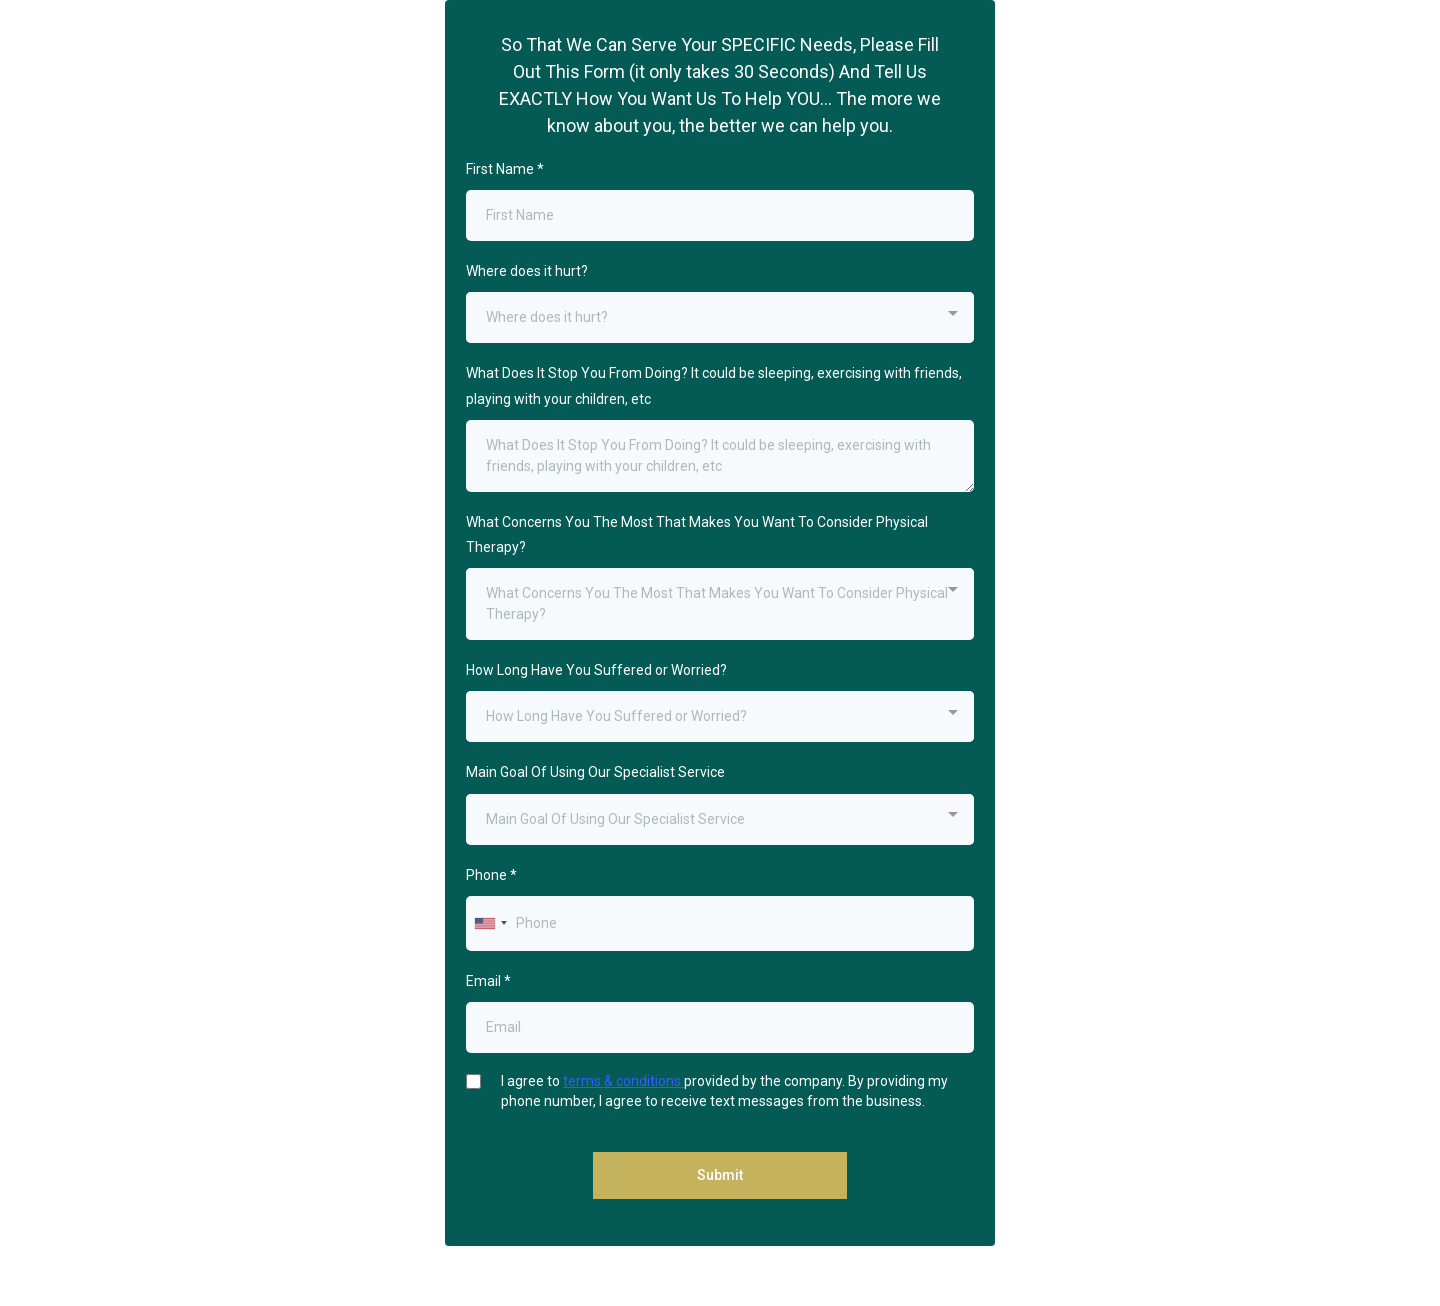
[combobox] (720, 317)
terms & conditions (623, 1081)
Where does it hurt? (527, 271)
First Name (505, 169)
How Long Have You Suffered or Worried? (596, 670)
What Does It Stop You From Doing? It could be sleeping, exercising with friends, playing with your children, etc (714, 385)
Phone (491, 875)
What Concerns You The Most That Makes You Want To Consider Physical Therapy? (697, 534)
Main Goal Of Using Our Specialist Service (595, 772)
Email (488, 981)
